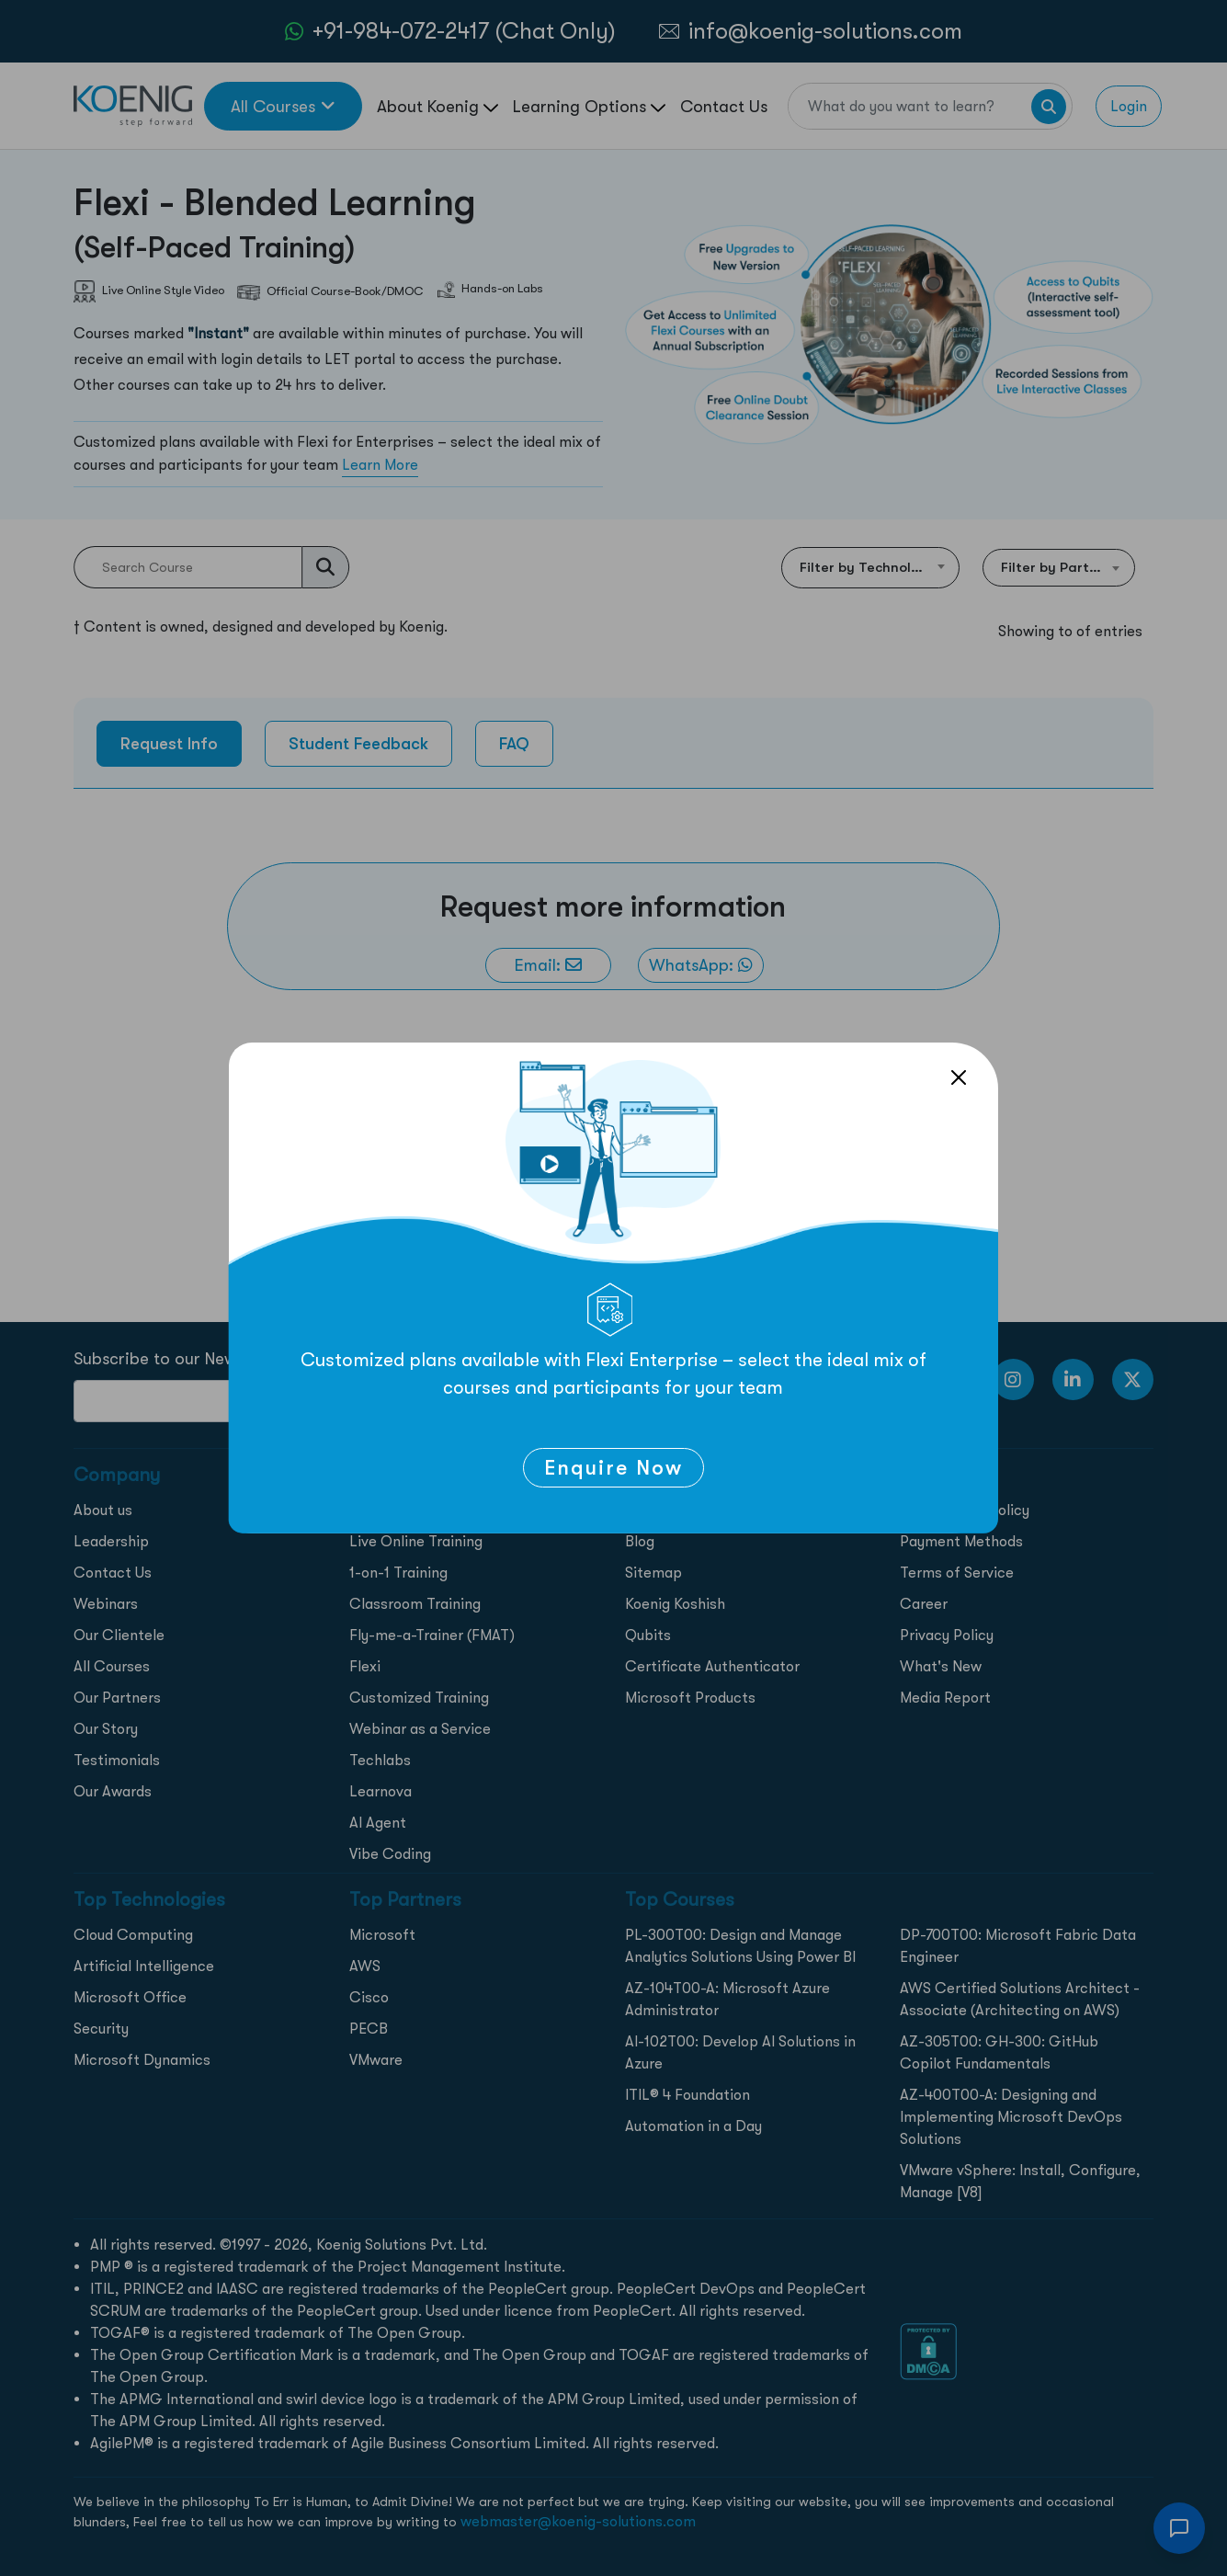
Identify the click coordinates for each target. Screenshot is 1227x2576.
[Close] (959, 1077)
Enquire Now (613, 1467)
